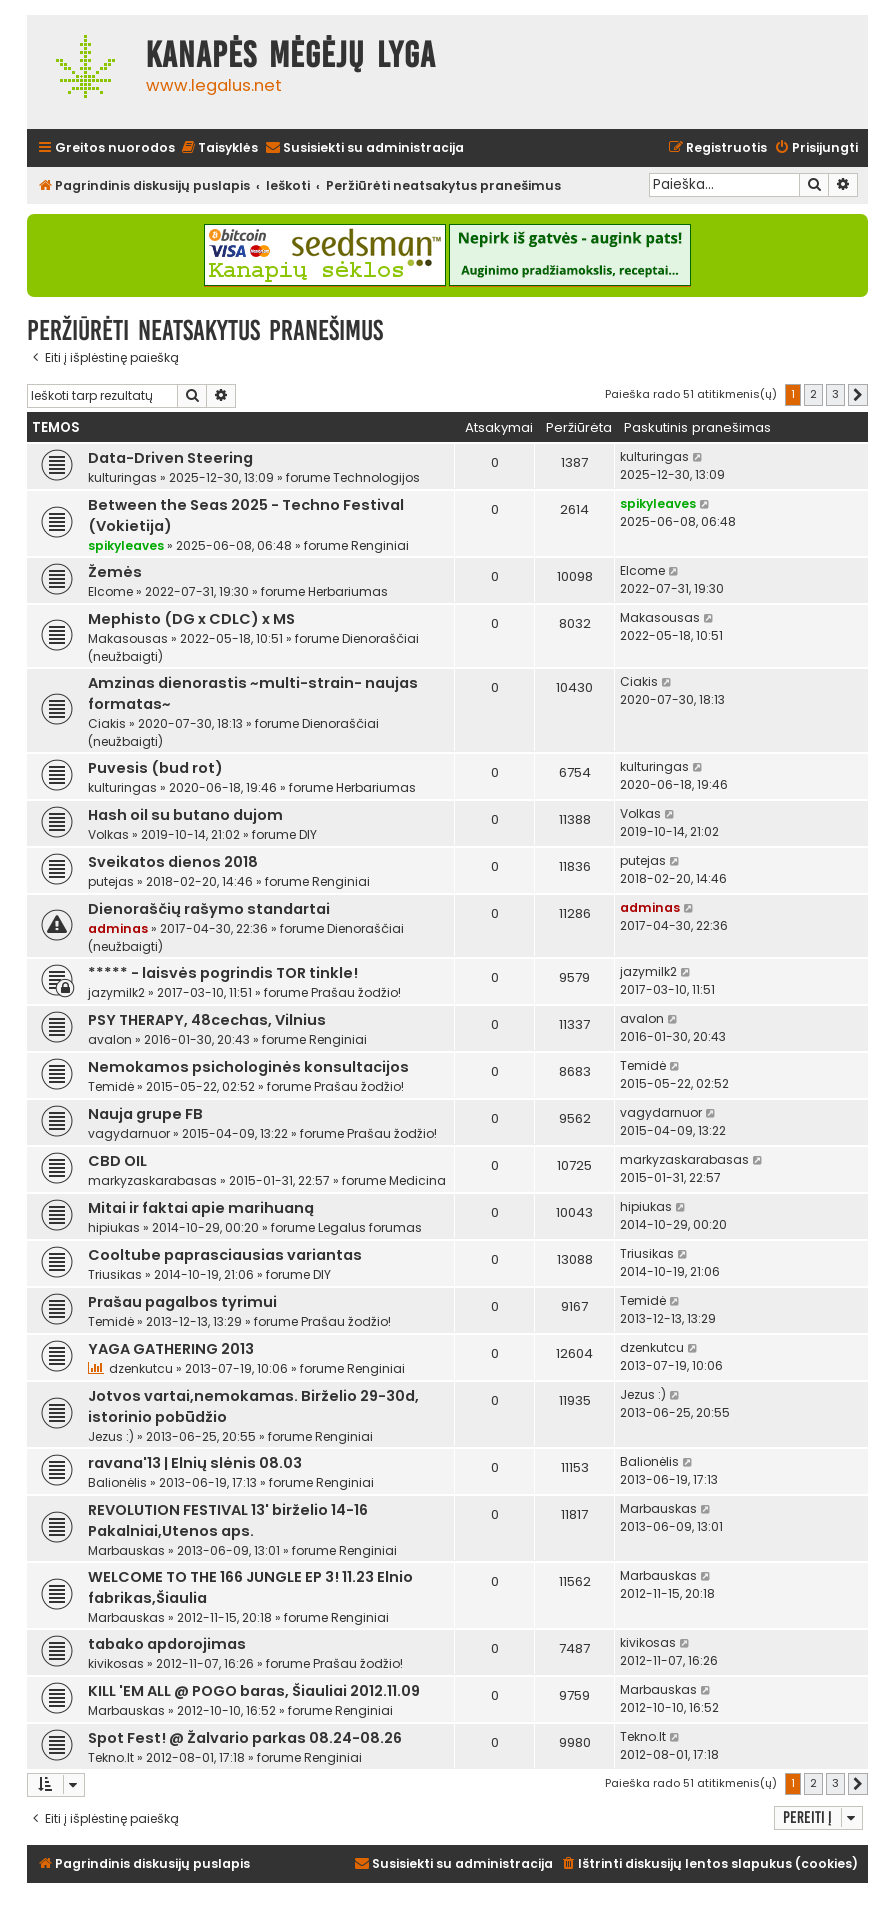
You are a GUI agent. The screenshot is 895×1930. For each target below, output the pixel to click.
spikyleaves (126, 545)
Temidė (111, 1086)
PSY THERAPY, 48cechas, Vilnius (207, 1020)
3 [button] (835, 394)
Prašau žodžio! (356, 992)
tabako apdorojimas (167, 1644)
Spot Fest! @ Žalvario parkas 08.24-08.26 (245, 1738)
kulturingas (122, 477)
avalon (110, 1039)
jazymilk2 (116, 992)
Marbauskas (126, 1550)
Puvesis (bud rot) (155, 768)
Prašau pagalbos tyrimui (182, 1302)
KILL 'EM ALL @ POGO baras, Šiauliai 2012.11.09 (254, 1691)
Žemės (115, 572)
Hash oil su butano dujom (185, 815)
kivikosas (116, 1663)
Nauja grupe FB (145, 1114)
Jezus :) (111, 1436)
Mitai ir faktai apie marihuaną (201, 1208)
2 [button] (813, 394)
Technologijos (376, 477)
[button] (858, 395)
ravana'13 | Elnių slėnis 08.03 (195, 1463)
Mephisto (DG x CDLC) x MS (191, 619)
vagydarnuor (129, 1133)
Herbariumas (348, 591)
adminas (118, 928)
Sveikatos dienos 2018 (173, 862)
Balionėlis (117, 1482)
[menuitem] (219, 148)
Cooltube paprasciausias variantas (225, 1255)
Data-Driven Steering (170, 458)
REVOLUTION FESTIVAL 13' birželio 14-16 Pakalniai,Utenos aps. (228, 1520)
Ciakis (107, 723)
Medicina (417, 1180)
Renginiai (380, 545)
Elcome (110, 591)
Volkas (108, 834)
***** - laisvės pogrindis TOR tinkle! (223, 973)
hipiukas (114, 1227)
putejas (111, 881)
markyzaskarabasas (152, 1180)
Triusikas (115, 1274)
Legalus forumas (370, 1227)
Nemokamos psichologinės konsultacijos (248, 1067)
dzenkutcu (141, 1368)
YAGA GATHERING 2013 (171, 1349)
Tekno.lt (111, 1757)
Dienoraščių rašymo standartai (209, 909)
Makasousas (128, 638)
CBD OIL (117, 1161)
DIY (308, 834)
